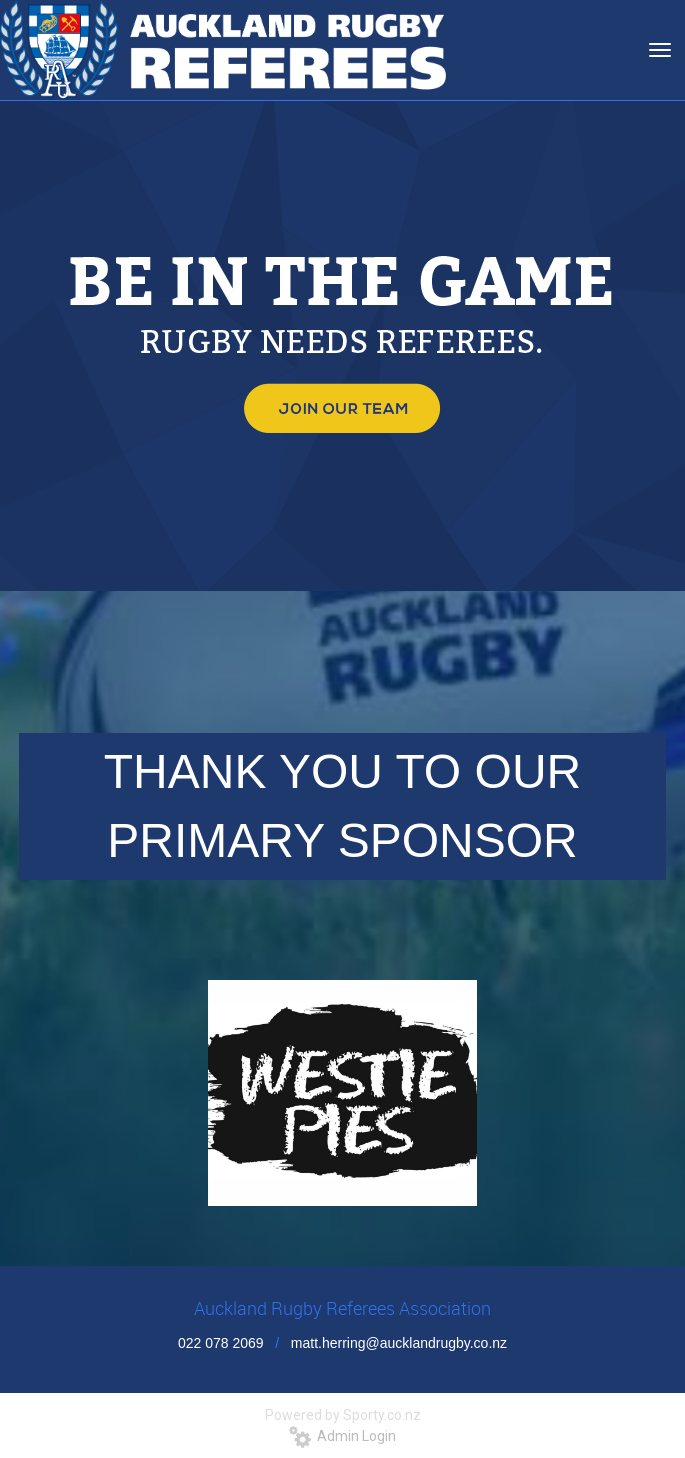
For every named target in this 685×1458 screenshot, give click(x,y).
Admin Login (342, 1436)
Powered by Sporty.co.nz (343, 1415)
